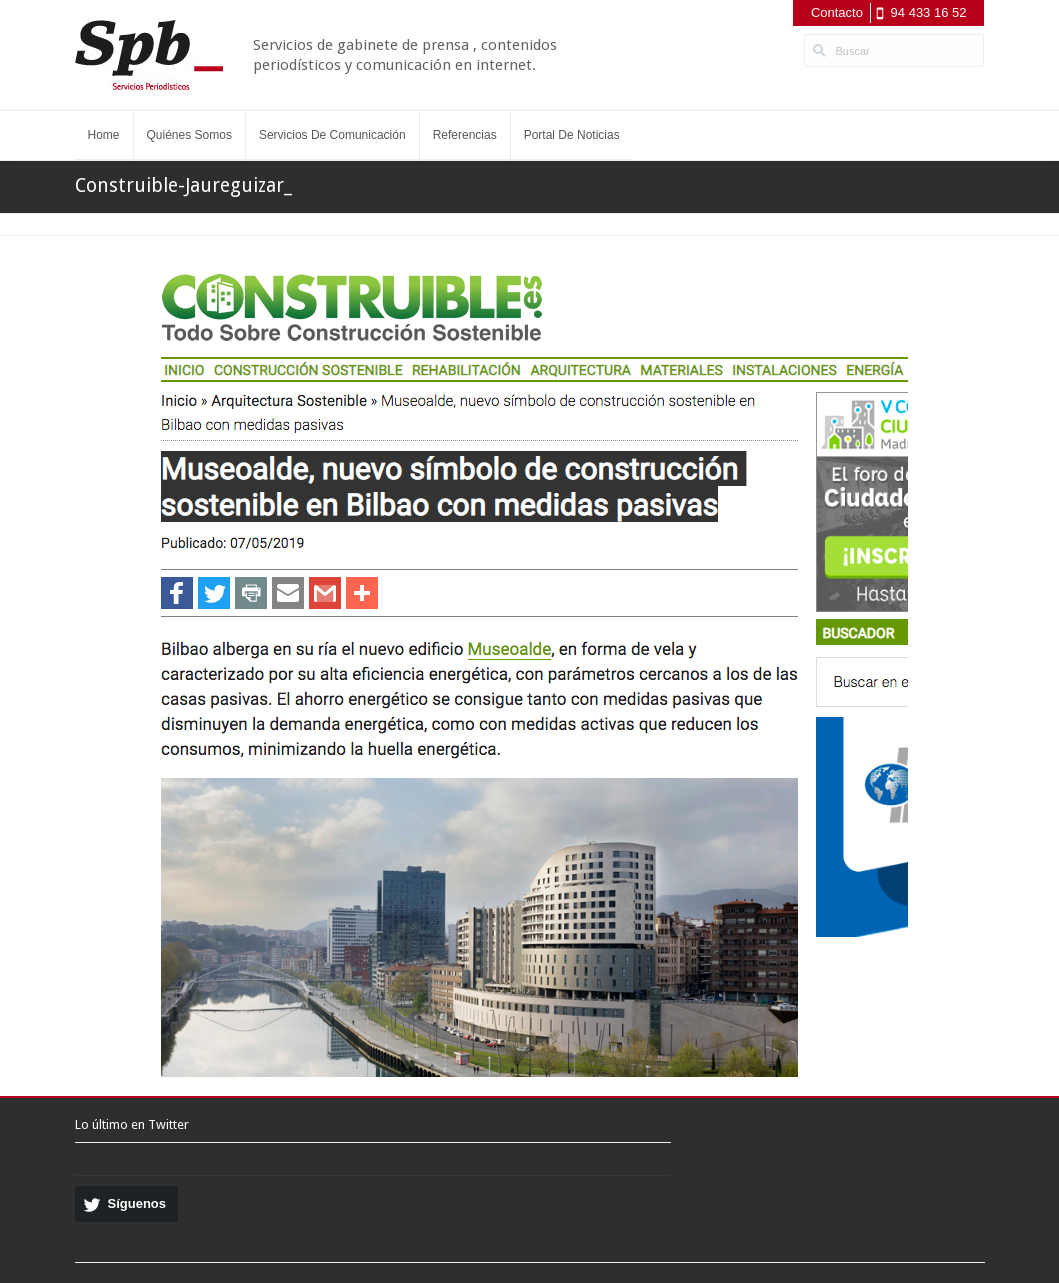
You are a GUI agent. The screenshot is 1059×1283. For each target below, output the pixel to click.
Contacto (837, 12)
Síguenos (137, 1203)
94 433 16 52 (929, 12)
